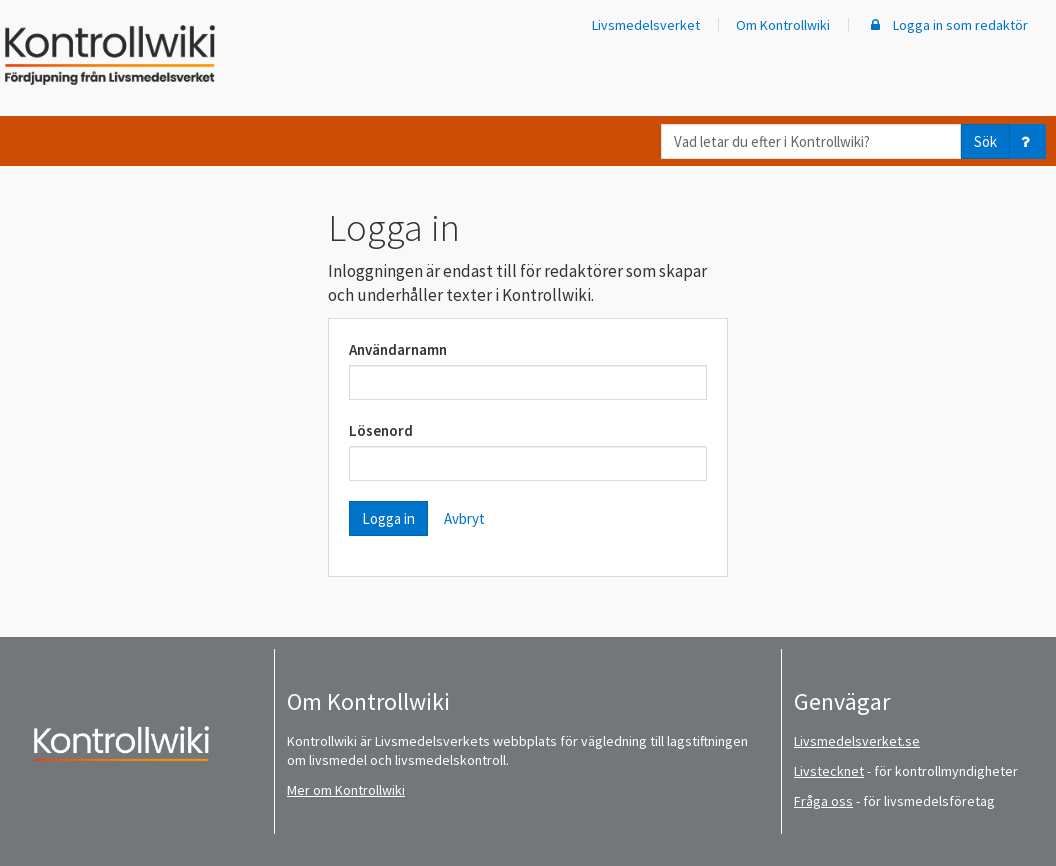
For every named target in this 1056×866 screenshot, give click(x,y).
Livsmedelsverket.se (857, 741)
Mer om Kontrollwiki (346, 790)
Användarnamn (398, 349)
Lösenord (381, 430)
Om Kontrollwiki (783, 25)
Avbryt (464, 518)
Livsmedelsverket (646, 25)
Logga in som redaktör (947, 25)
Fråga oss (823, 801)
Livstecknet (829, 771)
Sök (985, 141)
